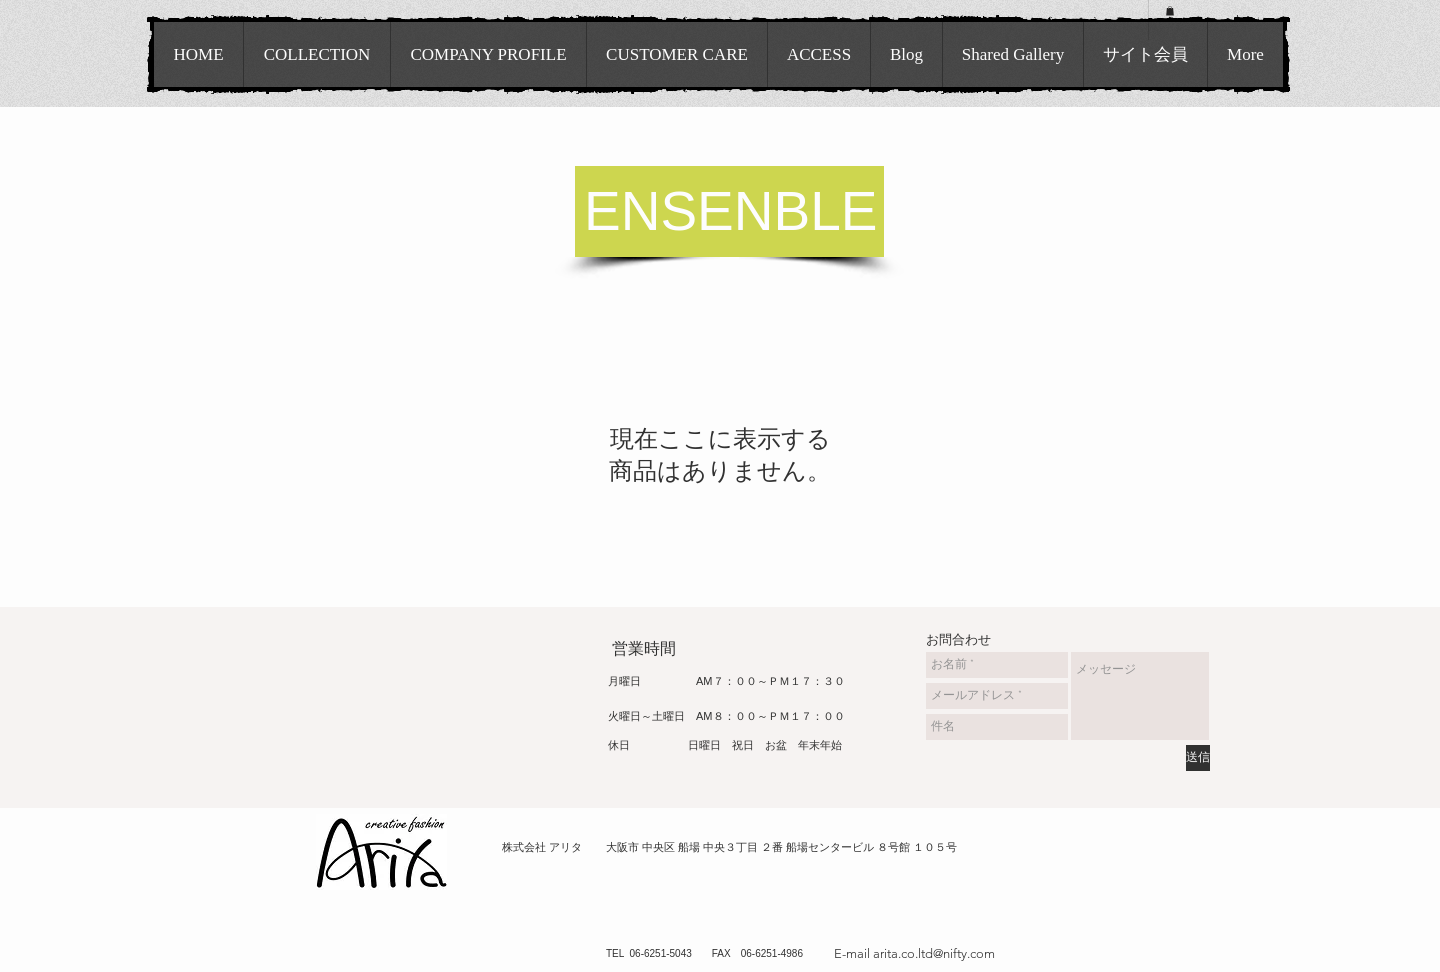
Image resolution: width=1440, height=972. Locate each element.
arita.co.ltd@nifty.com (934, 953)
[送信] (1198, 758)
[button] (1170, 11)
